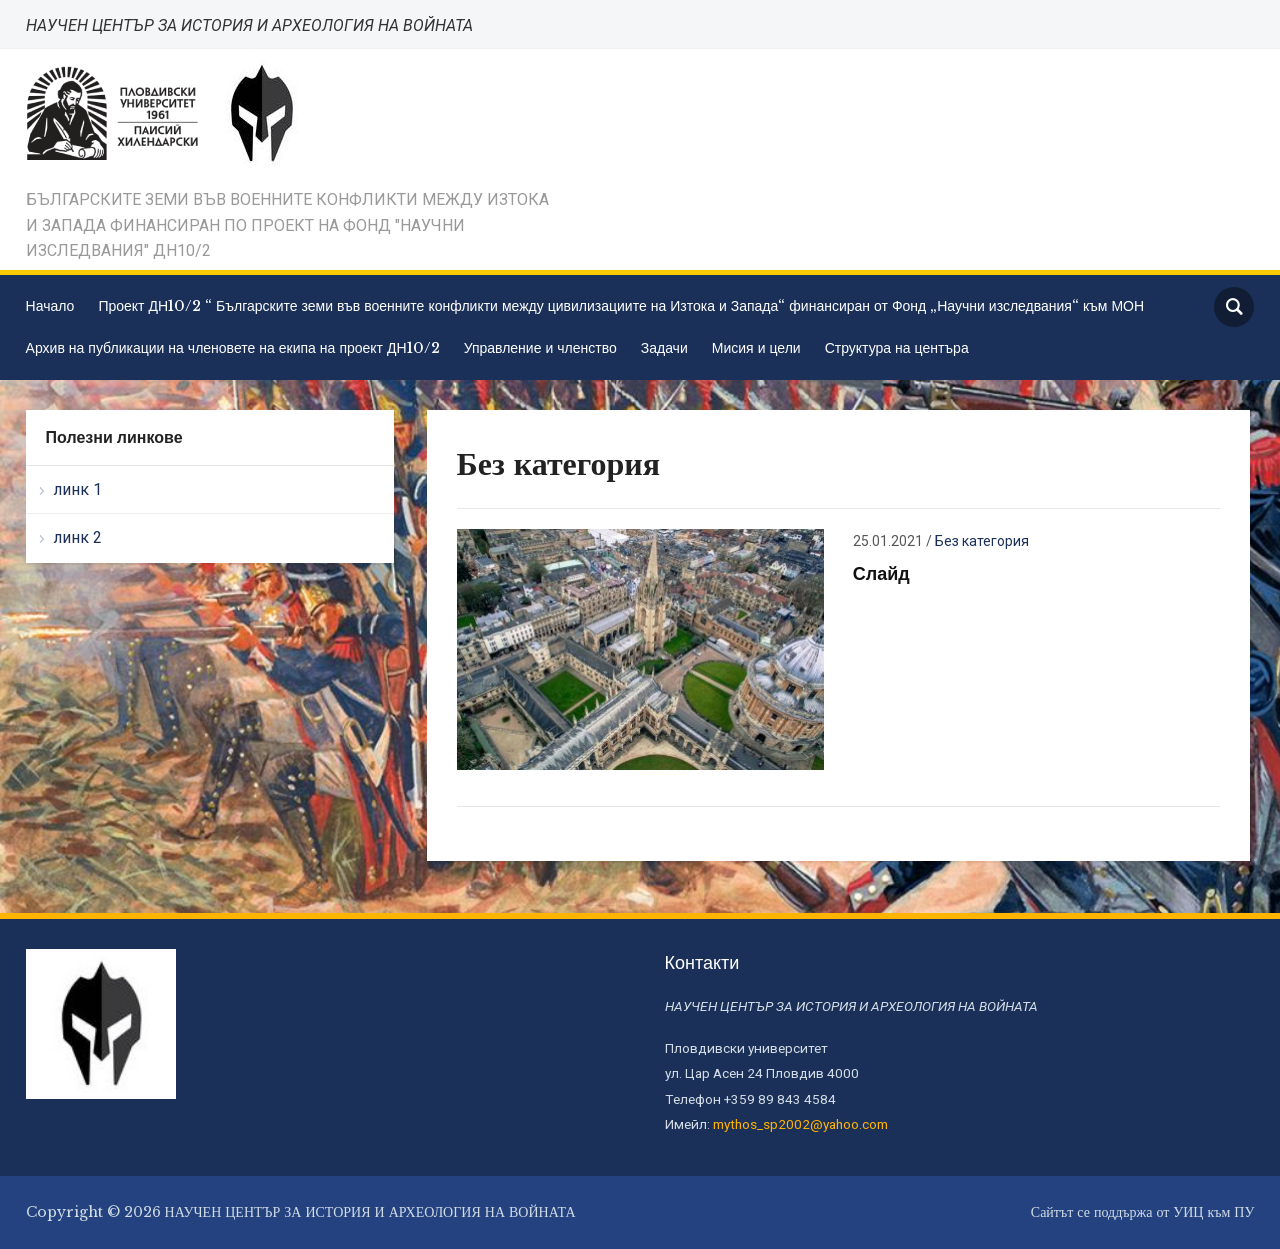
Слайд (881, 574)
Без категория (982, 541)
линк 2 (77, 537)
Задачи (664, 348)
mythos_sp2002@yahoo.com (800, 1124)
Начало (50, 306)
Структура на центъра (897, 348)
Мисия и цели (756, 348)
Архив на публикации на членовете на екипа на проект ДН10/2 (233, 348)
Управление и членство (540, 348)
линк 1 (77, 489)
